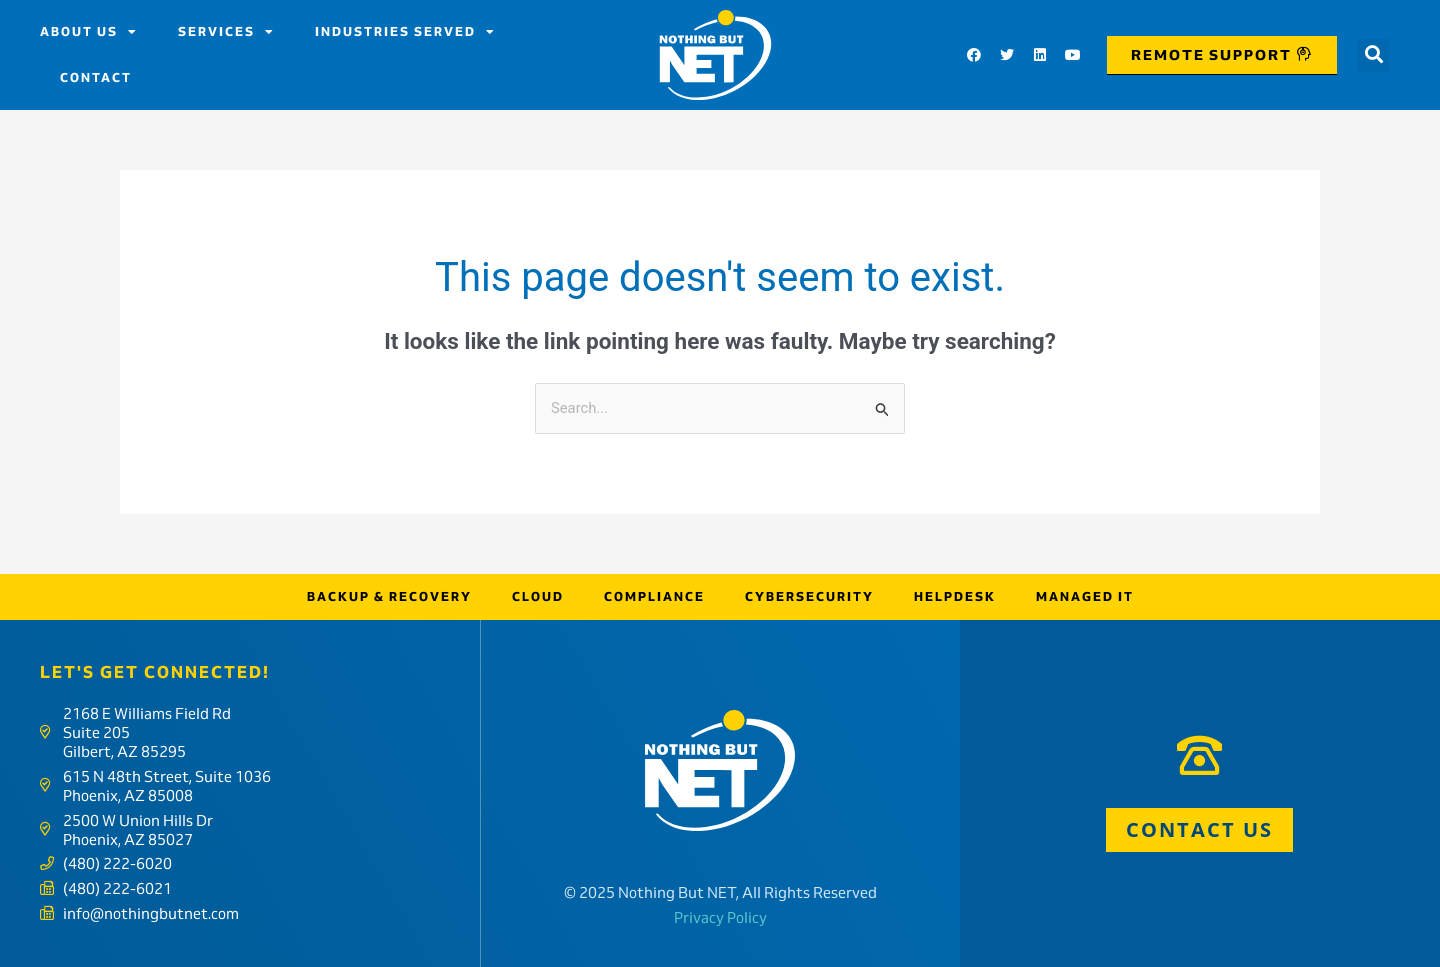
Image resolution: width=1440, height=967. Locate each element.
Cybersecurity (809, 596)
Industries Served (405, 32)
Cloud (538, 596)
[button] (1373, 55)
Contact (96, 77)
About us (89, 32)
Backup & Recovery (389, 596)
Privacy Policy (720, 917)
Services (226, 32)
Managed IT (1085, 596)
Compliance (654, 596)
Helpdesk (955, 596)
